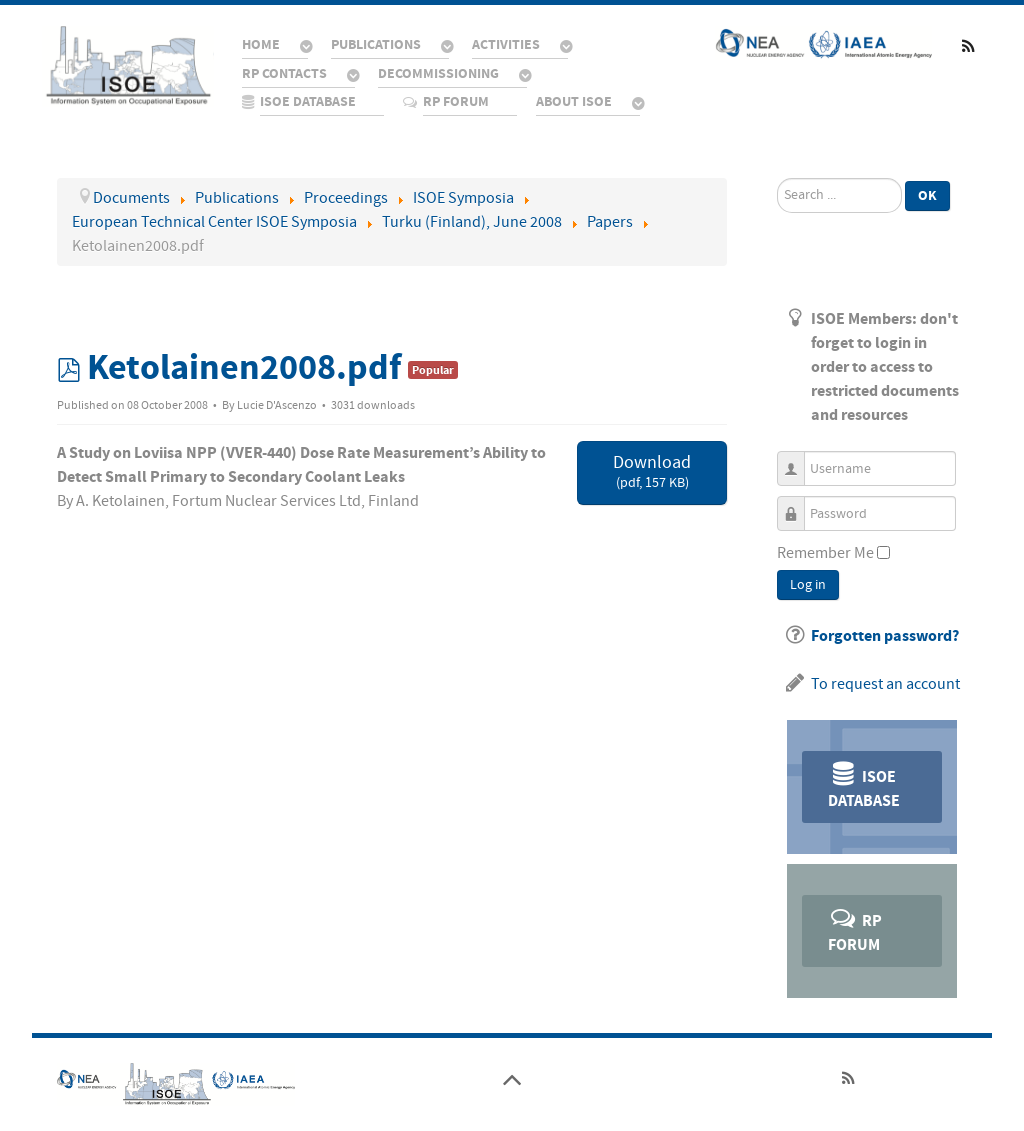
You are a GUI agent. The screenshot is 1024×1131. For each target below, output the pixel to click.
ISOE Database (864, 785)
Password (798, 504)
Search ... (777, 178)
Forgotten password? (885, 636)
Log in (808, 585)
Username (798, 459)
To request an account (885, 684)
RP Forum (855, 929)
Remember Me (825, 553)
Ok (927, 195)
